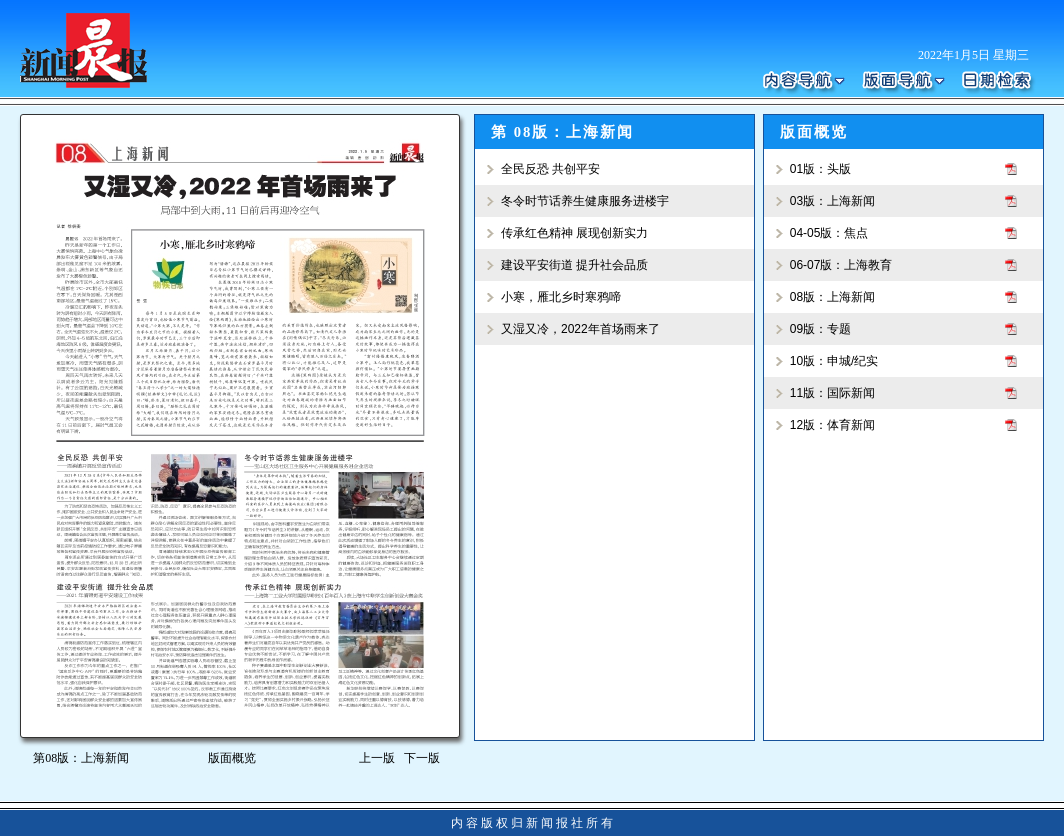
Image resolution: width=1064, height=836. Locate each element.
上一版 (377, 758)
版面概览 (232, 758)
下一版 (425, 758)
